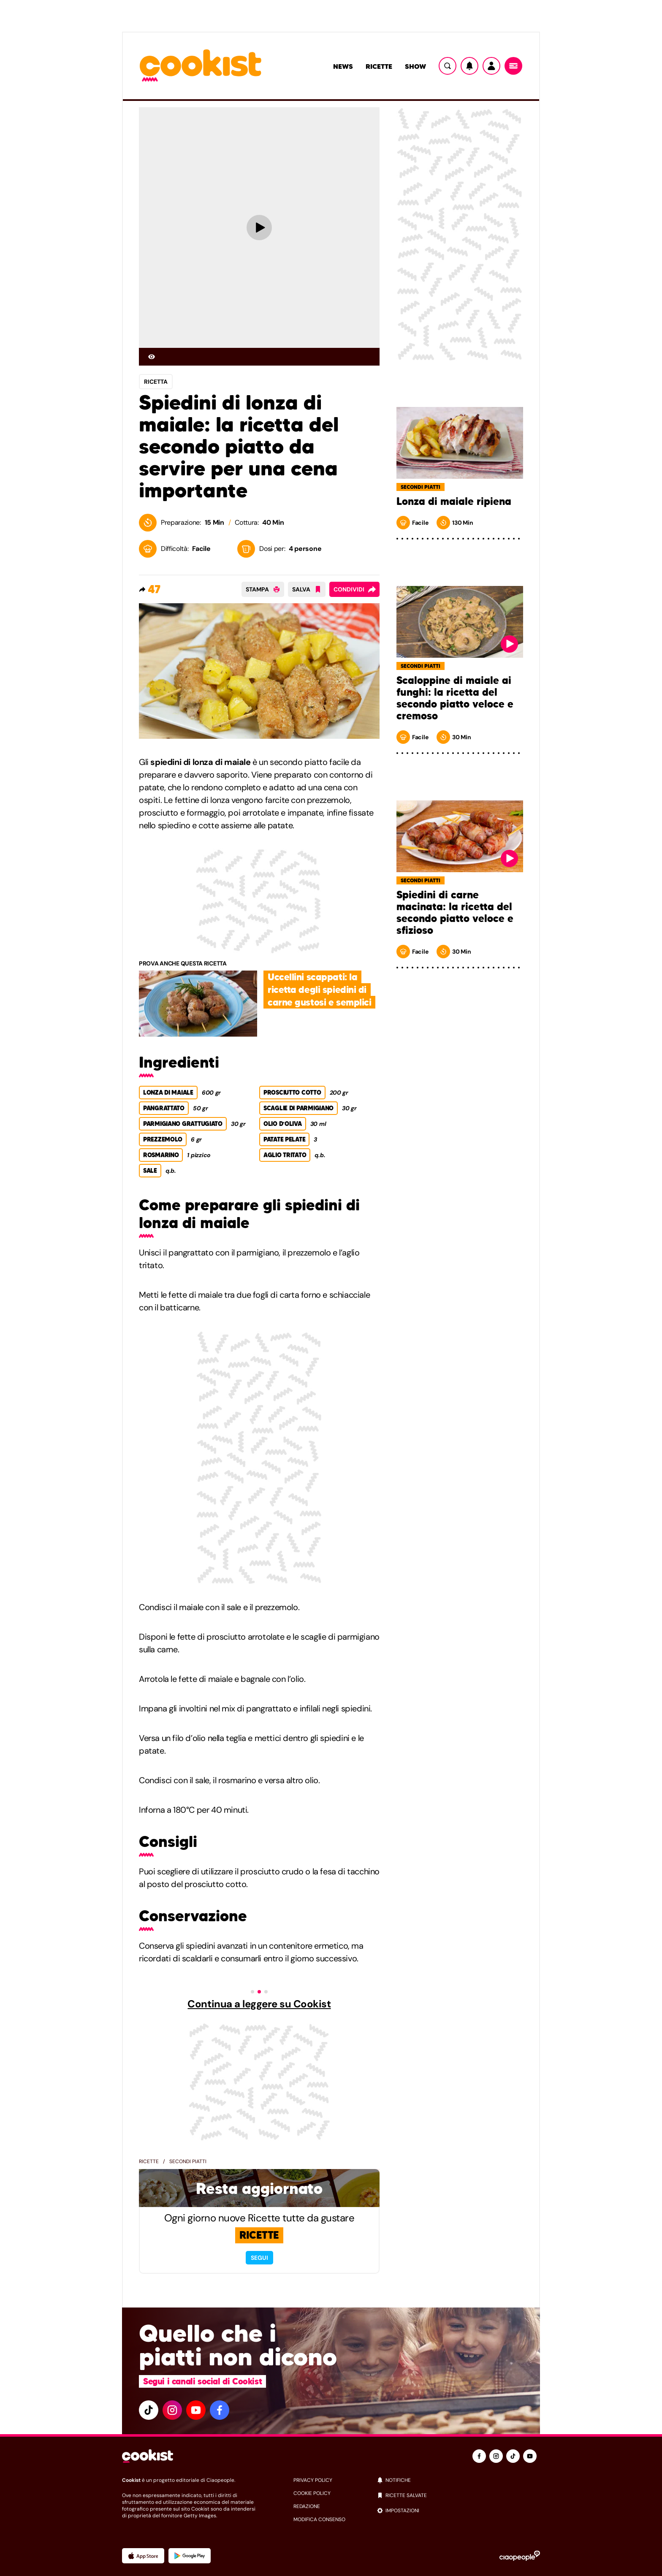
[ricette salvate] (458, 2495)
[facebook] (219, 2410)
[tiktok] (148, 2410)
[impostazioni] (458, 2510)
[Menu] (513, 66)
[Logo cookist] (200, 66)
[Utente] (491, 66)
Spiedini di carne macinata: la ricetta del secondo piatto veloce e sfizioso (454, 912)
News (343, 66)
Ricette (379, 66)
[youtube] (196, 2410)
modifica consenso (319, 2519)
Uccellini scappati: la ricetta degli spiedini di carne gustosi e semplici (319, 989)
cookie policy (312, 2493)
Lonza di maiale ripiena (453, 501)
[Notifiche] (469, 66)
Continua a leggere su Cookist (259, 2004)
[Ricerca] (447, 66)
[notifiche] (458, 2480)
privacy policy (312, 2480)
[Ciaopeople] (519, 2556)
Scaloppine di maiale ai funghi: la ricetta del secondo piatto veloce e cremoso (454, 698)
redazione (306, 2506)
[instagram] (172, 2410)
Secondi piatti (187, 2161)
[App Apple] (143, 2555)
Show (415, 66)
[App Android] (189, 2555)
